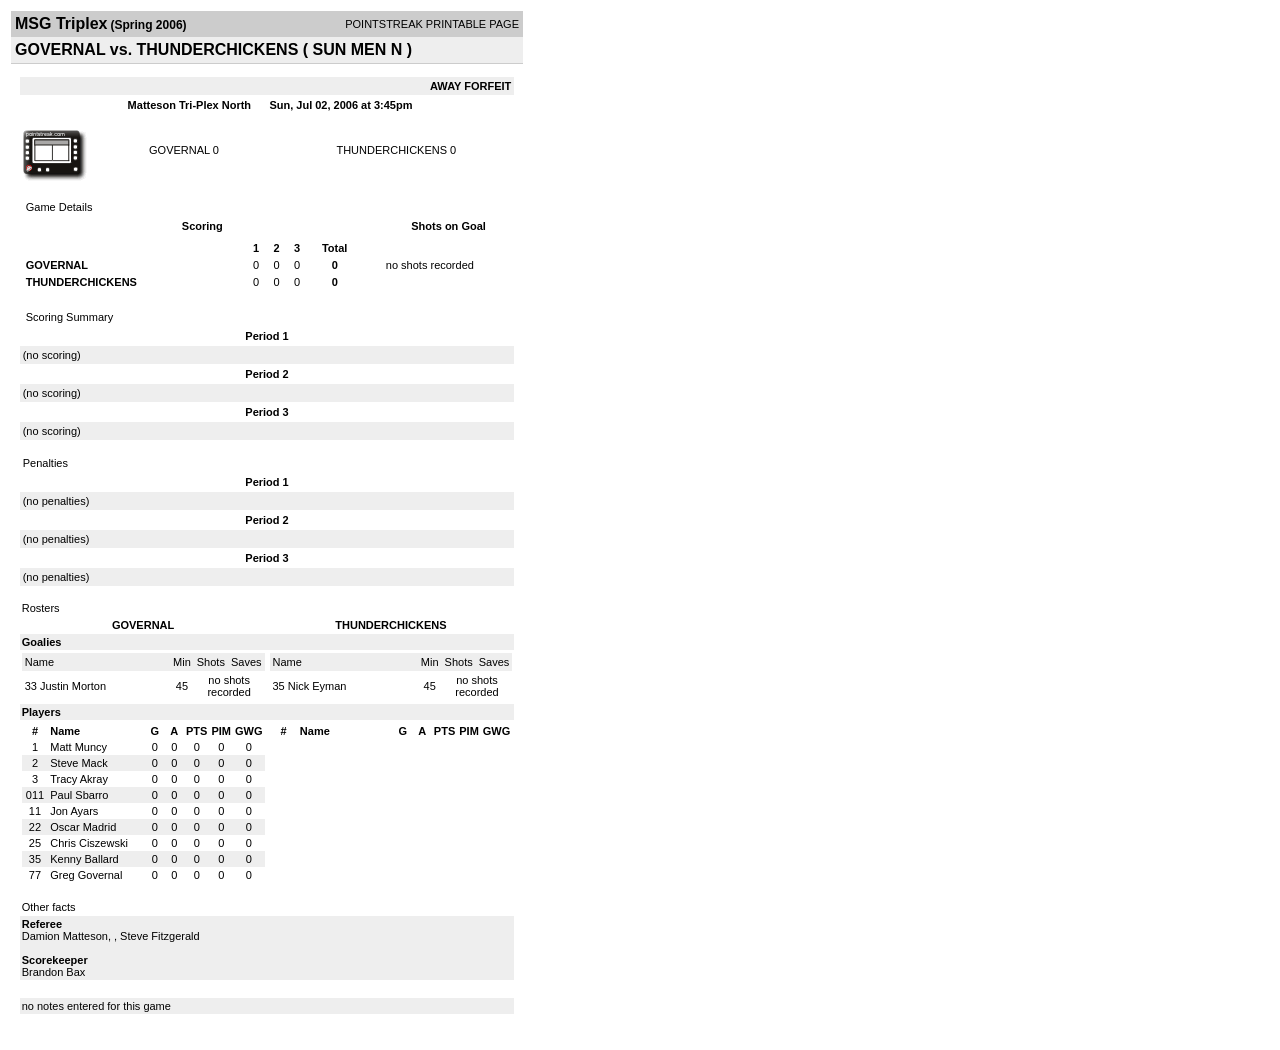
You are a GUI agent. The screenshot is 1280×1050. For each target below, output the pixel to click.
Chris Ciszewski (89, 843)
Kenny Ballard (84, 859)
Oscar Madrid (83, 827)
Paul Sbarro (79, 795)
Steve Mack (78, 763)
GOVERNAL (179, 150)
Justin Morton (73, 686)
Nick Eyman (317, 686)
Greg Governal (86, 875)
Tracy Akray (79, 779)
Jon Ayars (74, 811)
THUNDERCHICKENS (391, 150)
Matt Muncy (78, 747)
